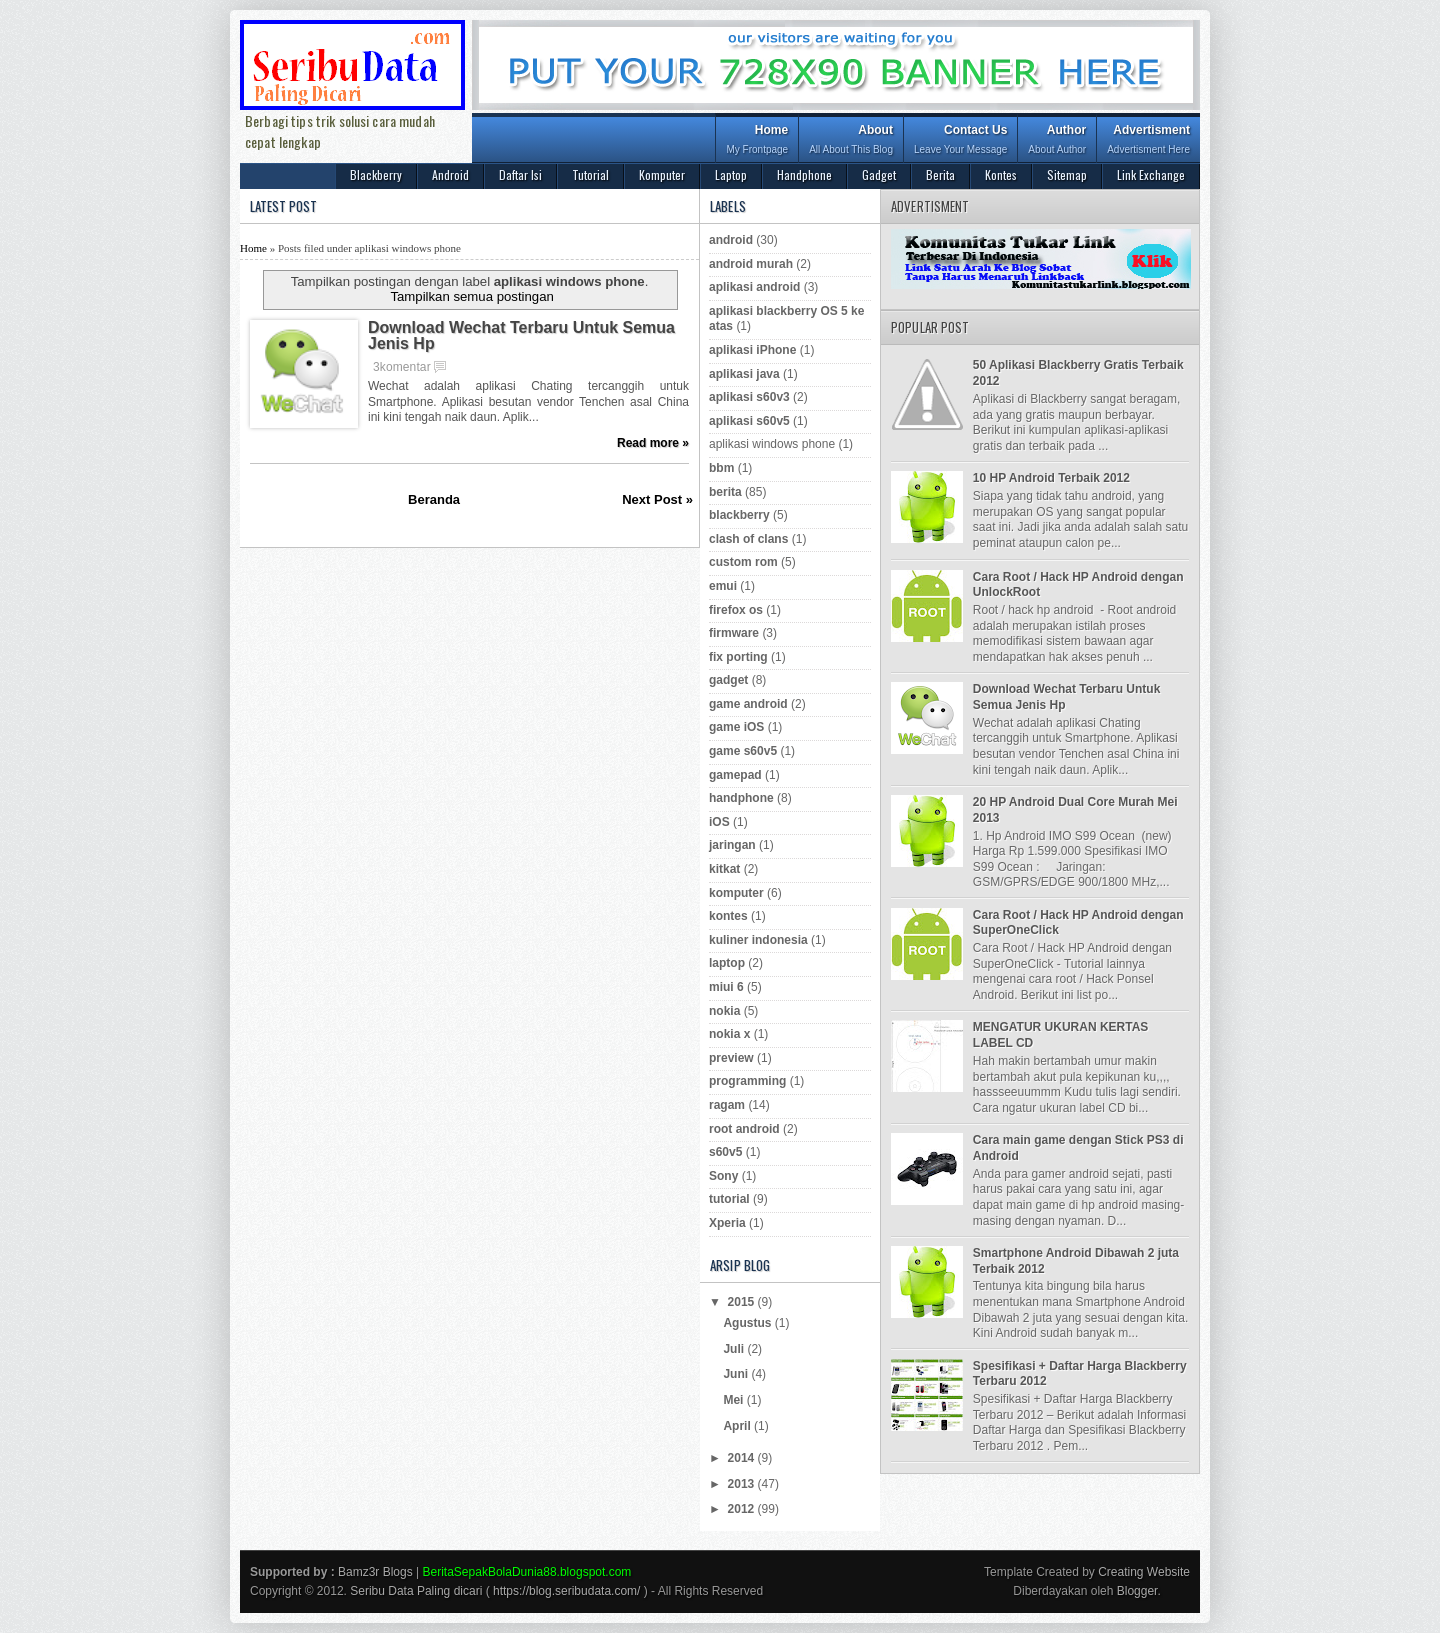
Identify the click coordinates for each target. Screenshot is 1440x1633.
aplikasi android (754, 287)
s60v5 (725, 1152)
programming (747, 1081)
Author (1057, 141)
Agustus (748, 1323)
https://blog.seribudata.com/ (566, 1591)
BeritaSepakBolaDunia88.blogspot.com (527, 1572)
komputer (736, 893)
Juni (737, 1374)
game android (748, 704)
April (738, 1426)
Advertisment (1148, 141)
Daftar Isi (520, 174)
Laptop (731, 174)
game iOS (736, 727)
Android (450, 174)
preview (731, 1058)
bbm (721, 468)
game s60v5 (743, 751)
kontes (728, 916)
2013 (743, 1484)
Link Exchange (1151, 174)
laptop (727, 963)
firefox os (736, 610)
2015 (743, 1302)
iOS (719, 822)
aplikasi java (744, 374)
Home (757, 141)
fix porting (738, 657)
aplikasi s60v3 (749, 397)
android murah (751, 264)
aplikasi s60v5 (749, 421)
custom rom (743, 562)
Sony (723, 1176)
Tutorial (590, 174)
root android (744, 1129)
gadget (728, 680)
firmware (734, 633)
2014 (743, 1458)
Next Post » (657, 499)
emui (723, 586)
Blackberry (376, 174)
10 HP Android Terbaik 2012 (1051, 478)
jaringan (732, 845)
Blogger (1137, 1591)
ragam (727, 1105)
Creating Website (1144, 1572)
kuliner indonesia (758, 940)
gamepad (735, 775)
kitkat (724, 869)
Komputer (662, 174)
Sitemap (1067, 174)
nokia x (729, 1034)
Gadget (879, 174)
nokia (724, 1011)
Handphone (804, 174)
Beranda (434, 499)
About (851, 141)
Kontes (1001, 174)
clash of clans (748, 539)
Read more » (653, 443)
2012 (743, 1509)
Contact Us (960, 141)
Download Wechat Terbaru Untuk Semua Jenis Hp (521, 336)
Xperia (727, 1223)
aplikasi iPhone (752, 350)
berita (725, 492)
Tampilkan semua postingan (471, 296)
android (731, 240)
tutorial (729, 1199)
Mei (734, 1400)
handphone (741, 798)
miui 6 (726, 987)
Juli (735, 1349)
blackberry (739, 515)
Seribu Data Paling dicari (416, 1591)
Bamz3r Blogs (375, 1572)
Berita (940, 174)
